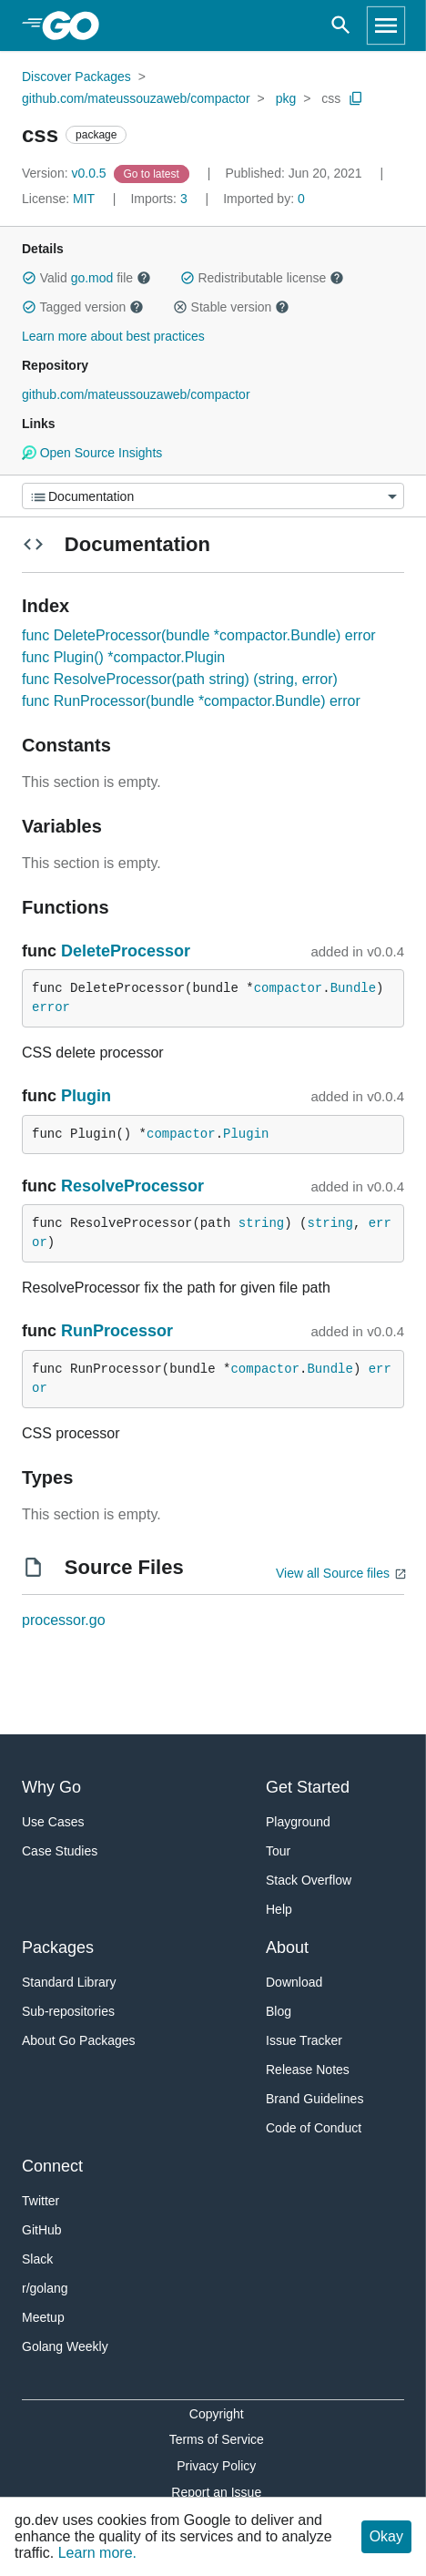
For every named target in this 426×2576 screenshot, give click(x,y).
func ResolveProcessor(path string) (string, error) (180, 679)
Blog (278, 2011)
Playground (298, 1821)
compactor (288, 988)
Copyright (216, 2414)
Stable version (231, 307)
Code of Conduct (313, 2128)
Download (294, 1982)
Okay (386, 2536)
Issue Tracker (304, 2040)
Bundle (353, 988)
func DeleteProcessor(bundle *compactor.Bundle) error (199, 635)
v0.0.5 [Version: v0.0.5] (66, 173)
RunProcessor (117, 1331)
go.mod (92, 278)
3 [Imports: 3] (160, 198)
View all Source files (333, 1573)
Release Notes (308, 2069)
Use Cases (53, 1821)
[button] (29, 278)
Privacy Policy (216, 2465)
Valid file (86, 278)
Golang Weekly (65, 2346)
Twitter (40, 2200)
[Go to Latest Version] (153, 173)
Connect (52, 2166)
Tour (278, 1851)
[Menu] (213, 496)
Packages (58, 1947)
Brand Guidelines (314, 2098)
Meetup (43, 2317)
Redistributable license (262, 278)
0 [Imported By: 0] (264, 198)
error (51, 1007)
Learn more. (97, 2553)
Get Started (308, 1787)
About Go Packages (79, 2040)
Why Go (51, 1787)
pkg (286, 98)
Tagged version (83, 307)
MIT (84, 198)
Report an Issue (216, 2492)
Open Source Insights (92, 452)
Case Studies (59, 1851)
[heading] (77, 25)
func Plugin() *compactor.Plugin (123, 657)
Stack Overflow (308, 1880)
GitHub (42, 2230)
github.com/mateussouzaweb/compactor (136, 98)
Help (279, 1909)
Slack (37, 2259)
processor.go (64, 1620)
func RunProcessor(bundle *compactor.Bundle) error (191, 701)
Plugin (86, 1096)
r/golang (45, 2288)
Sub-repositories (68, 2011)
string (261, 1223)
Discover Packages (76, 76)
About (287, 1947)
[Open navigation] (386, 25)
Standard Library (69, 1982)
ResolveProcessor (132, 1186)
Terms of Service (216, 2439)
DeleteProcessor (125, 951)
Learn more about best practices (113, 336)
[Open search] (341, 25)
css (330, 98)
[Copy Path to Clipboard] (356, 98)
